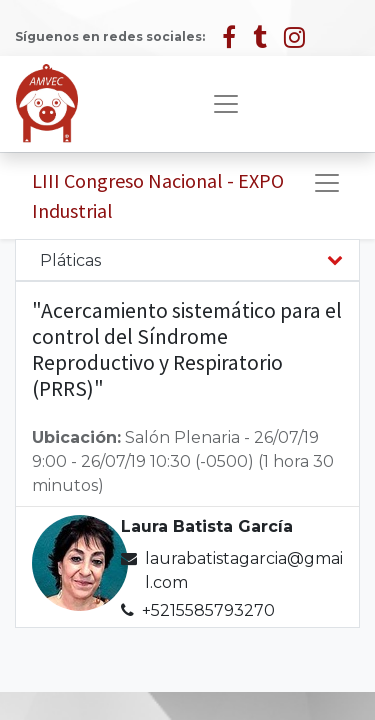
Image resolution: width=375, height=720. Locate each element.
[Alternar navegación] (327, 183)
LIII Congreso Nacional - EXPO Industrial (158, 195)
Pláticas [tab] (70, 260)
